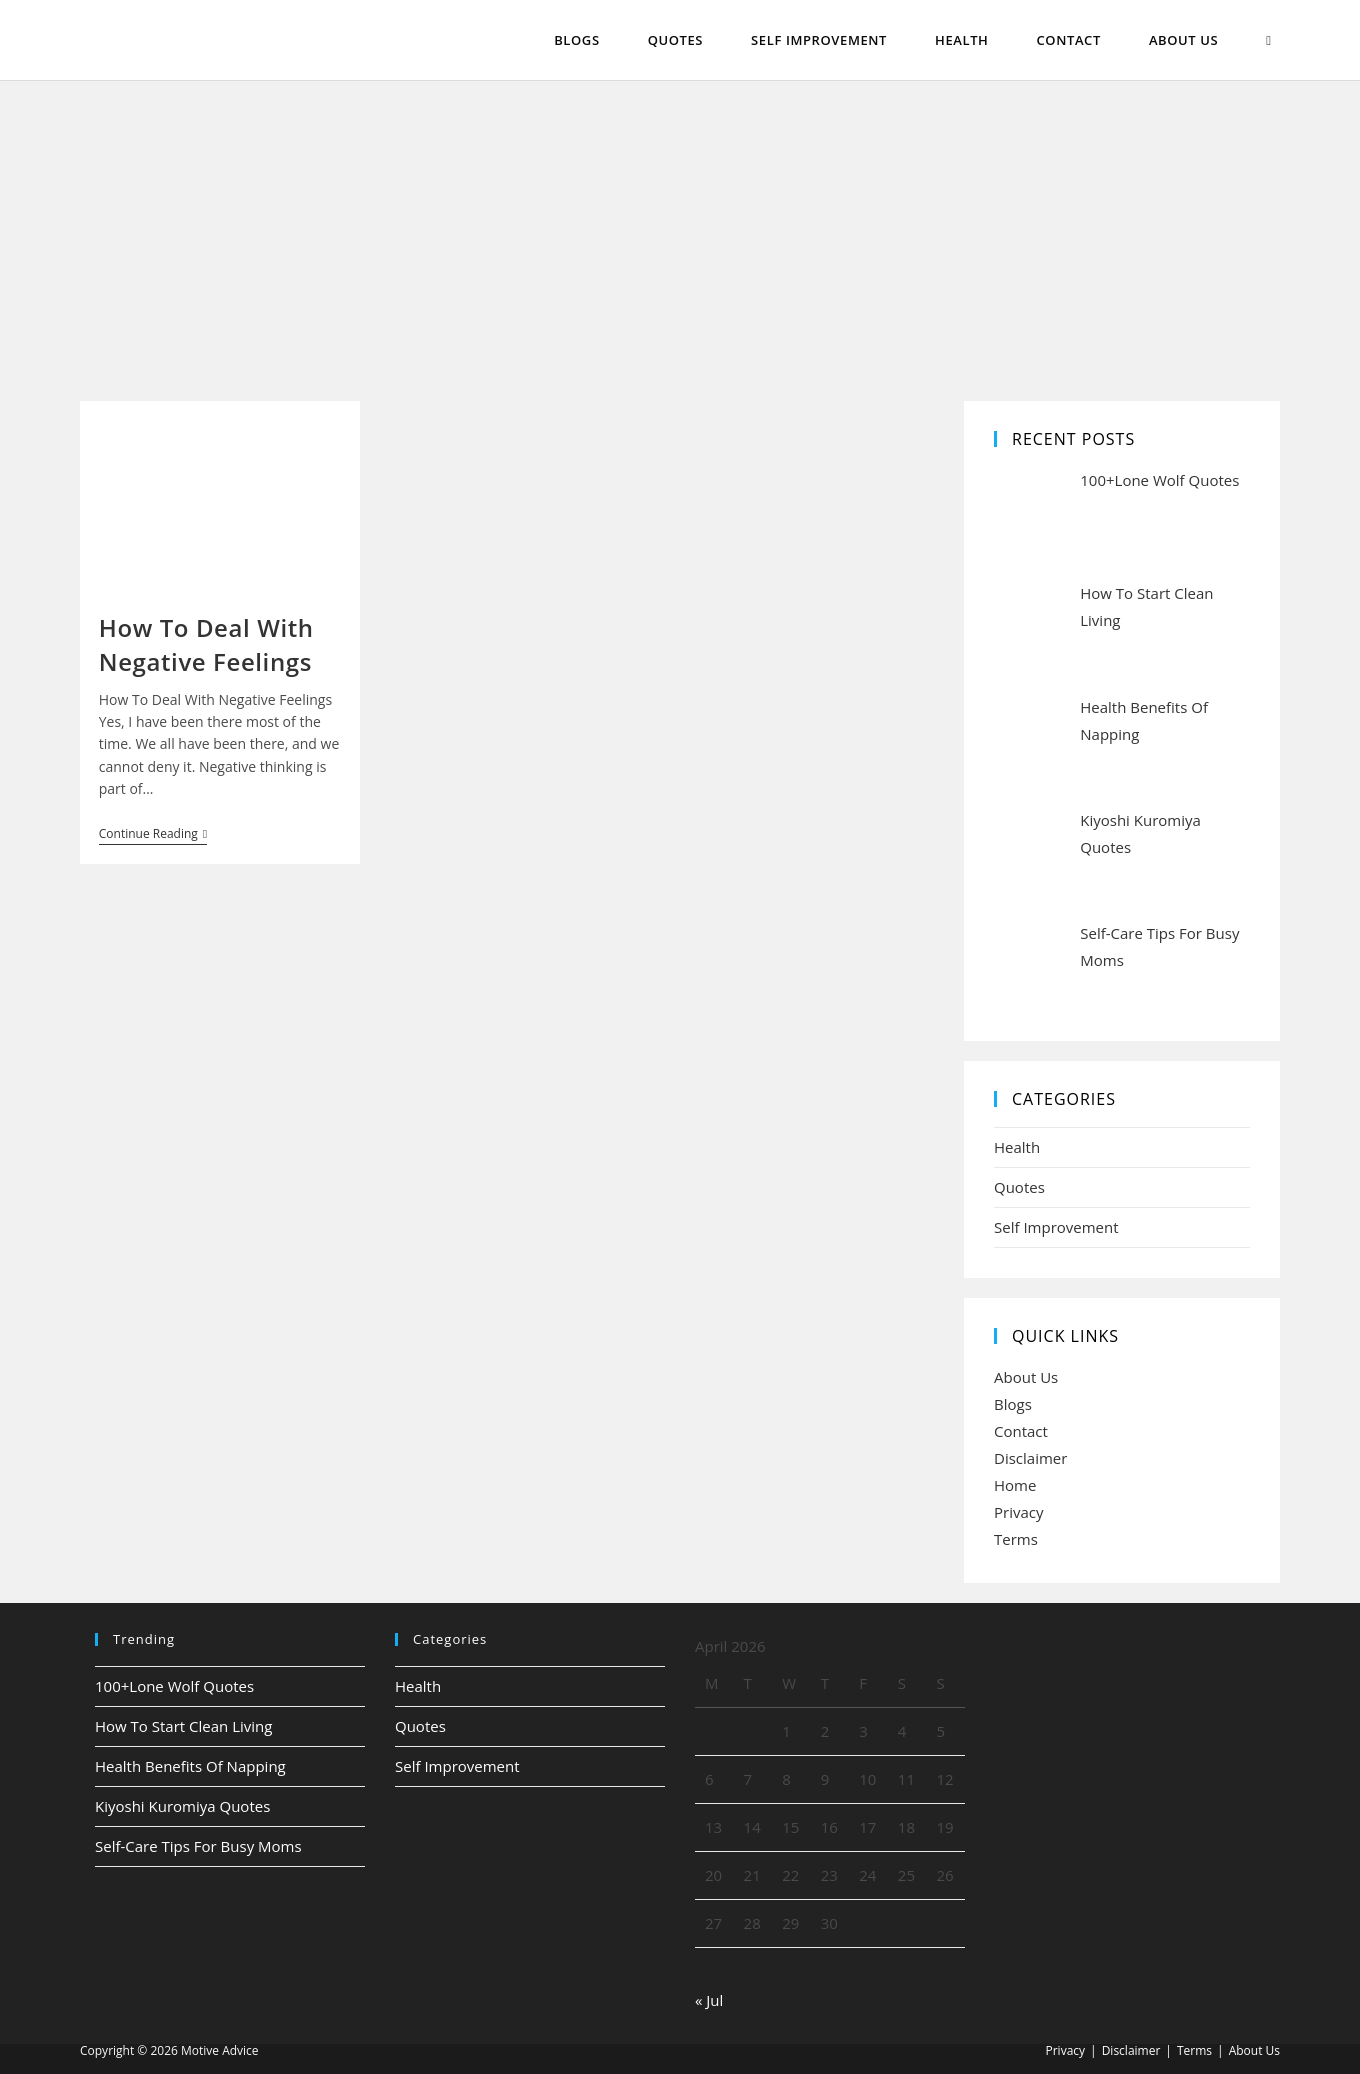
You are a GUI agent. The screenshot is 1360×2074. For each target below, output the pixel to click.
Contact (1021, 1431)
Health (1017, 1147)
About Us (1026, 1377)
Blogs (1013, 1404)
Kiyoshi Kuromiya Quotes (182, 1806)
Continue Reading (153, 835)
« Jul (709, 2000)
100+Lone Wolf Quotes (174, 1686)
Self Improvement (1056, 1227)
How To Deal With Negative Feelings (206, 644)
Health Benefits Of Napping (190, 1766)
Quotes (1019, 1187)
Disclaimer (1030, 1458)
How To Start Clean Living (183, 1726)
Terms (1016, 1539)
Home (1015, 1485)
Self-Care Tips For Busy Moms (198, 1846)
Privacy (1018, 1512)
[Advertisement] (680, 231)
